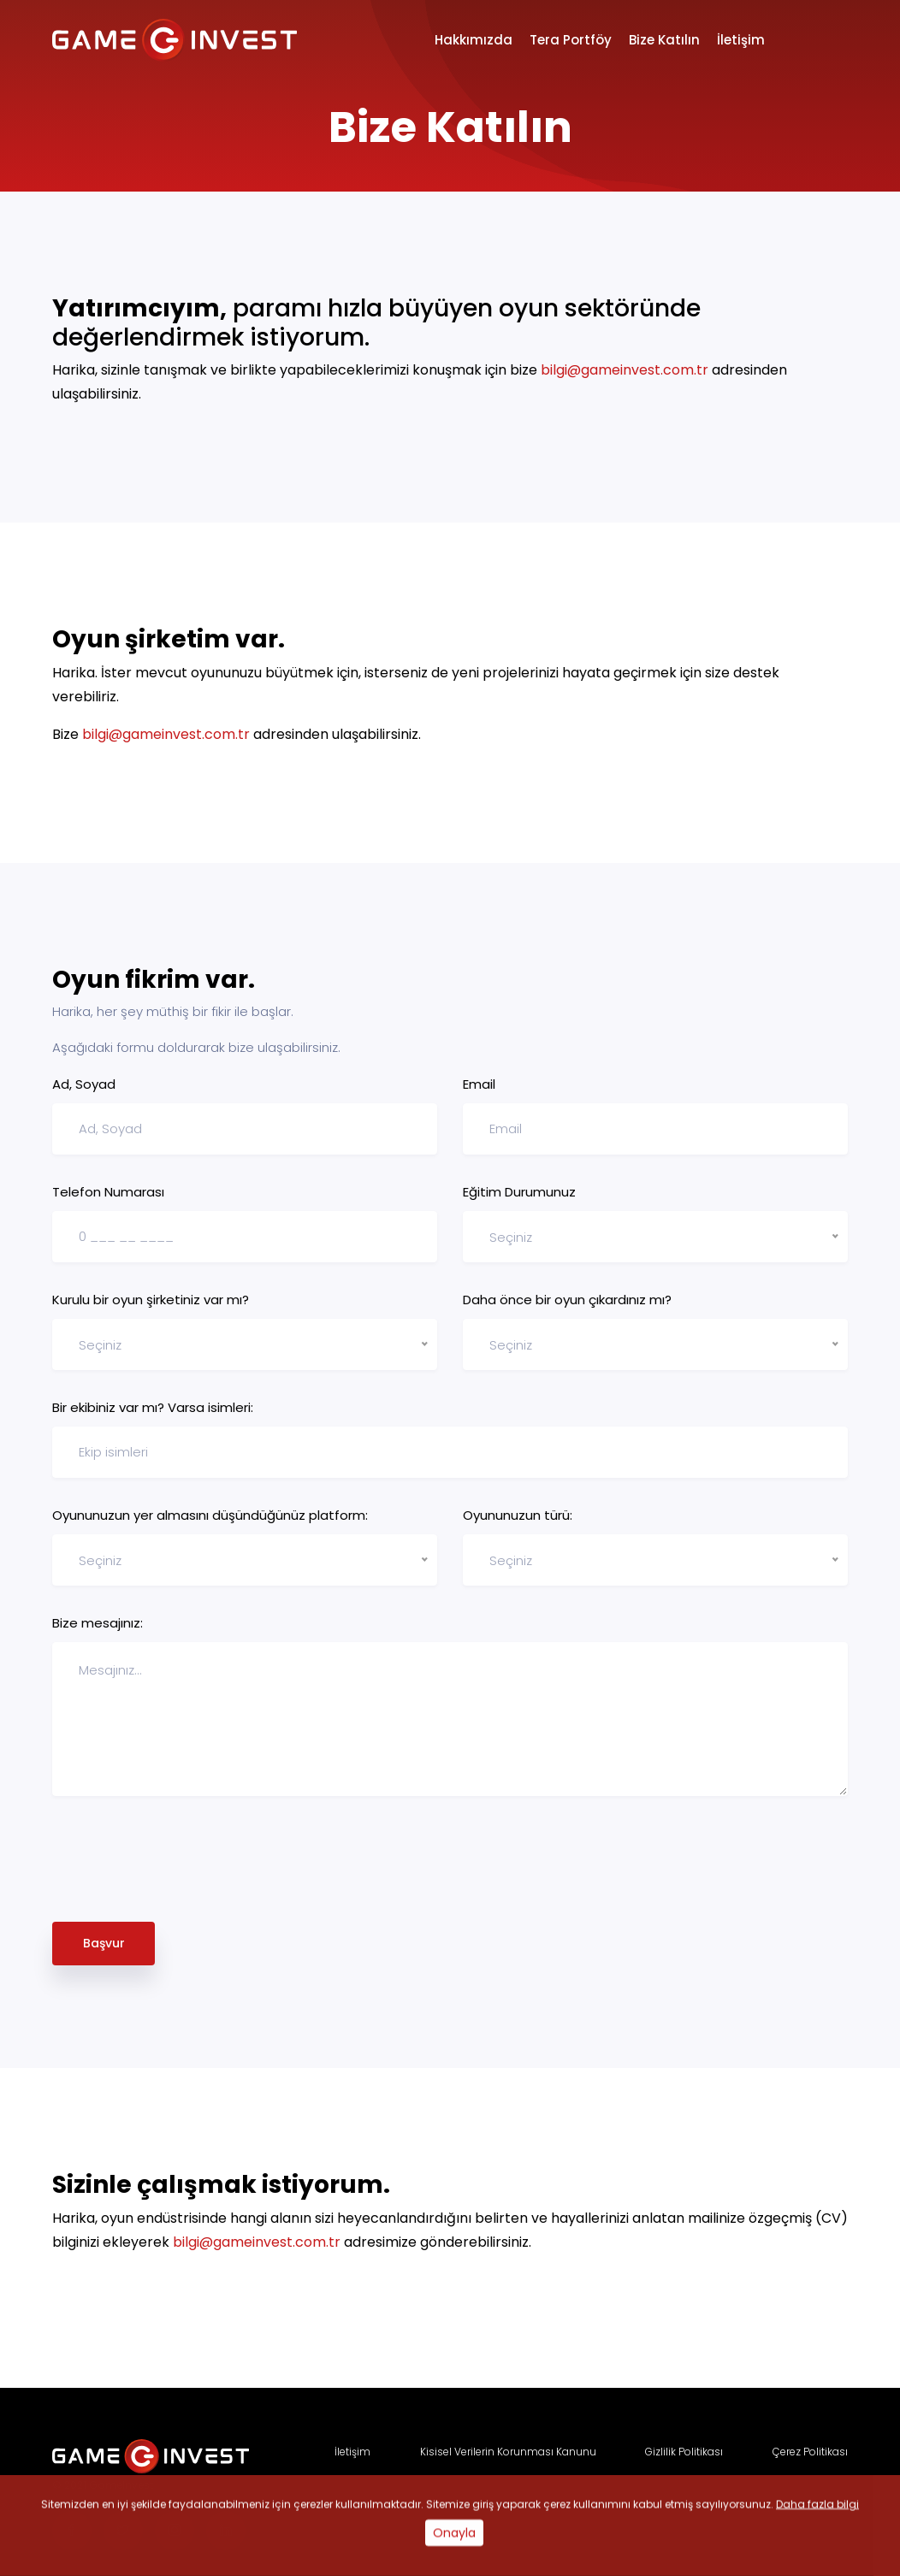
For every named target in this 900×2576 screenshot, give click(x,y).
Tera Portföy (571, 40)
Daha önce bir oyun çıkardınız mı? (567, 1300)
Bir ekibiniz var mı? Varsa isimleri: (152, 1407)
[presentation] (182, 1862)
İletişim (741, 40)
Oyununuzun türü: (517, 1515)
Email (479, 1084)
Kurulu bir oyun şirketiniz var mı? (150, 1300)
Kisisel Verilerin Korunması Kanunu (508, 2451)
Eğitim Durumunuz (519, 1192)
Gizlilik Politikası (684, 2451)
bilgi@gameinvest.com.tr (624, 370)
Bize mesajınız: (97, 1623)
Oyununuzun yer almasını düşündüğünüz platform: (210, 1515)
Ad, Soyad (83, 1084)
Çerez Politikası (810, 2451)
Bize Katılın (664, 40)
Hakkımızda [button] (473, 40)
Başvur (104, 1943)
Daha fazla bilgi (817, 2547)
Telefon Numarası (108, 1192)
